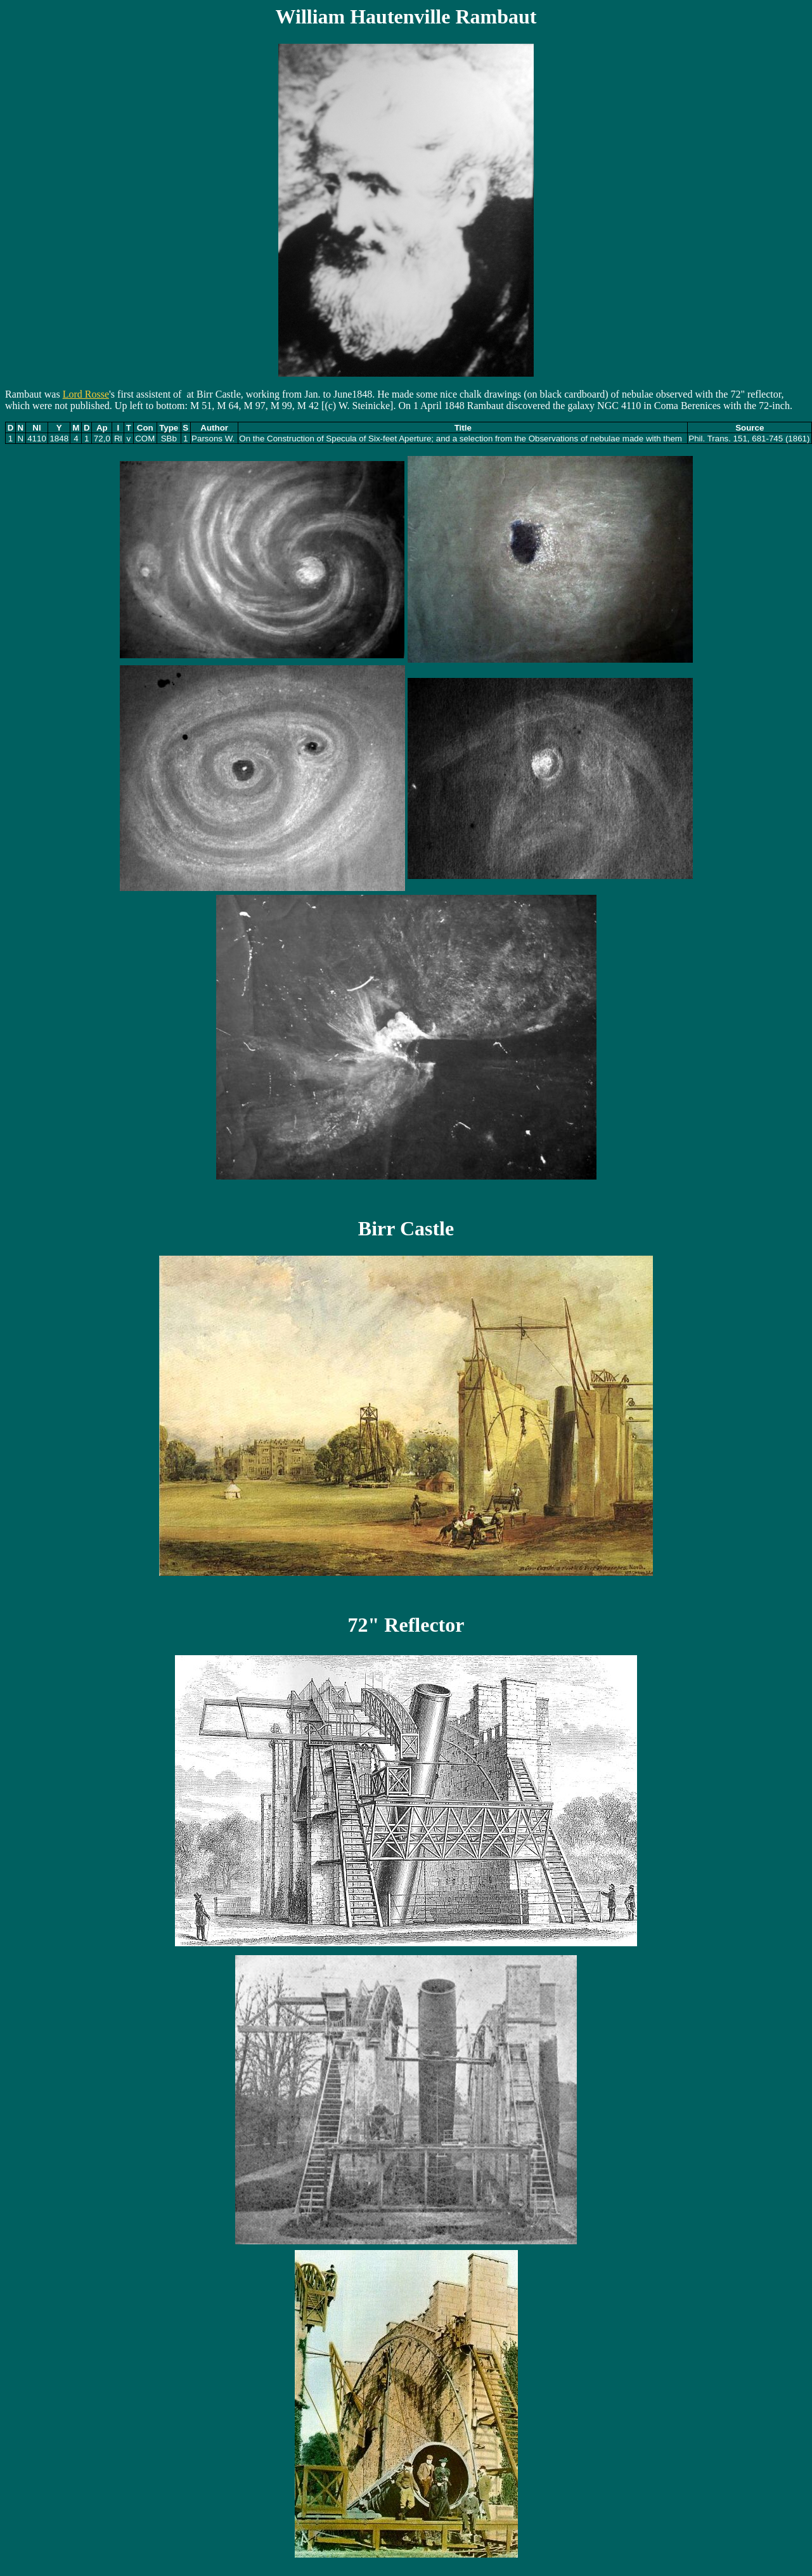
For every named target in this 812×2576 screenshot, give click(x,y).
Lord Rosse (86, 394)
